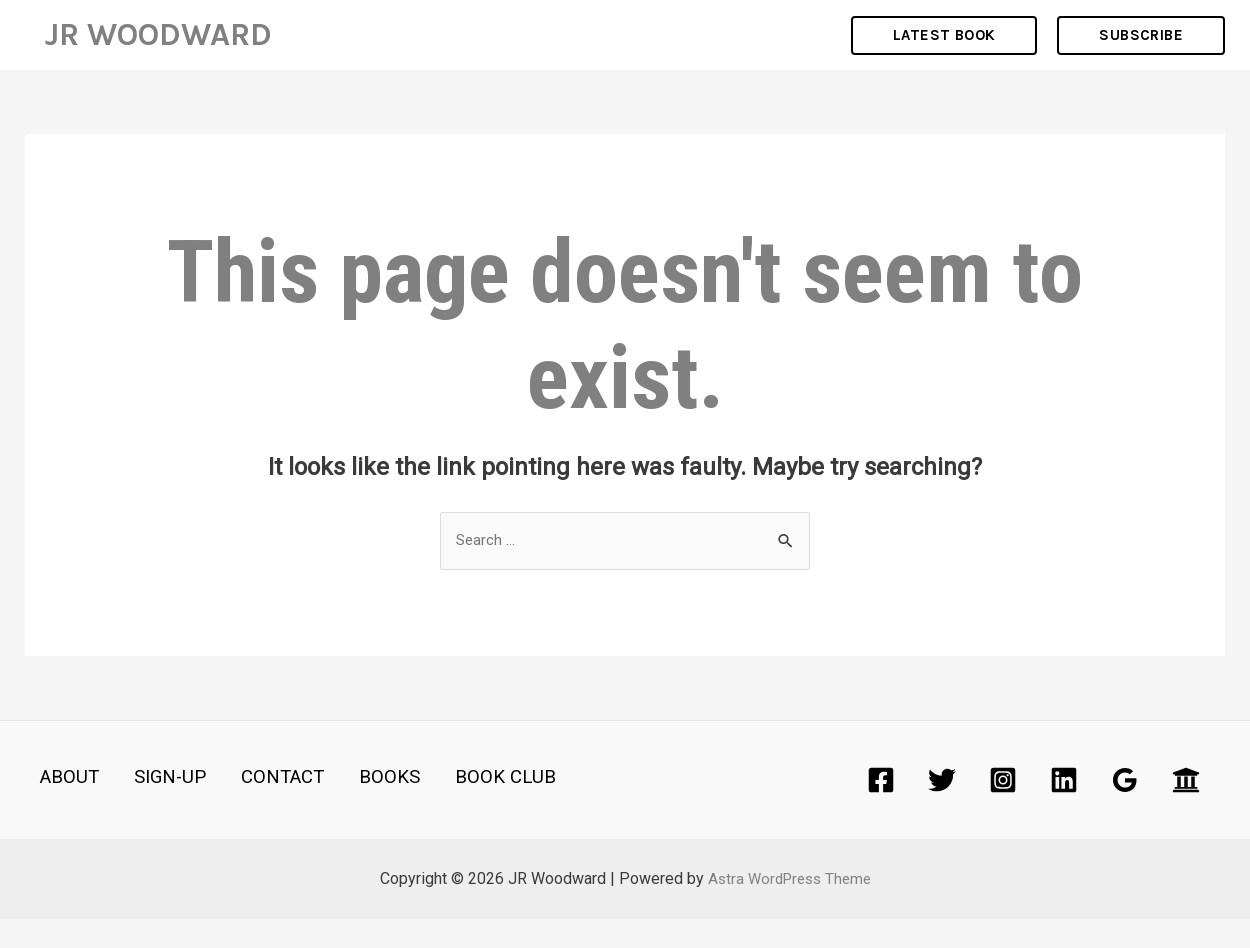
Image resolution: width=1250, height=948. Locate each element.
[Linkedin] (1064, 809)
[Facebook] (881, 809)
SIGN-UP (147, 807)
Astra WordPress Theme (789, 907)
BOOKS (348, 807)
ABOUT (56, 807)
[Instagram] (1003, 809)
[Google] (1125, 809)
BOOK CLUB (452, 807)
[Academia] (1186, 809)
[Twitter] (942, 809)
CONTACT (251, 807)
